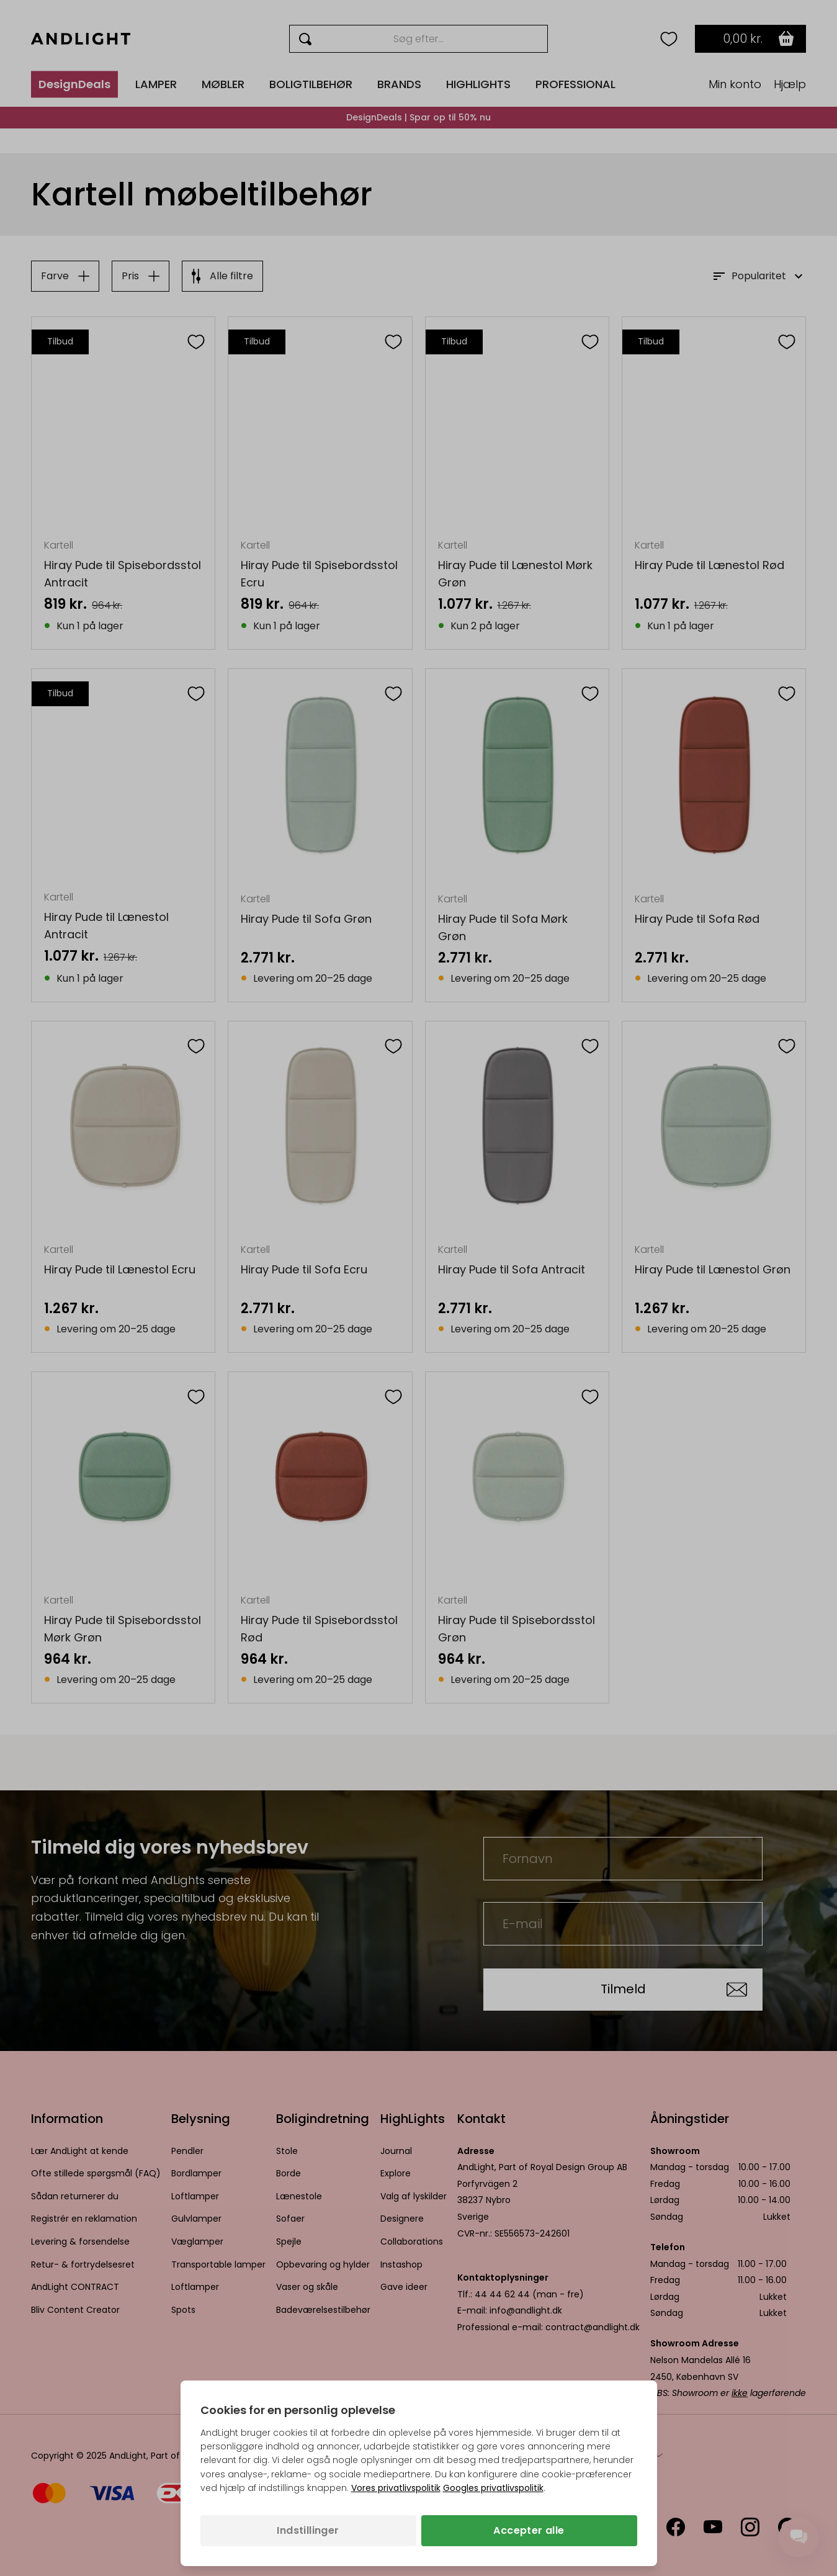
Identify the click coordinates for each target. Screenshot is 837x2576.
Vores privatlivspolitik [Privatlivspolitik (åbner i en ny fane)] (396, 2488)
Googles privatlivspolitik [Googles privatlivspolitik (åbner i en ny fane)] (493, 2488)
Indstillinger (308, 2530)
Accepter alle (528, 2530)
